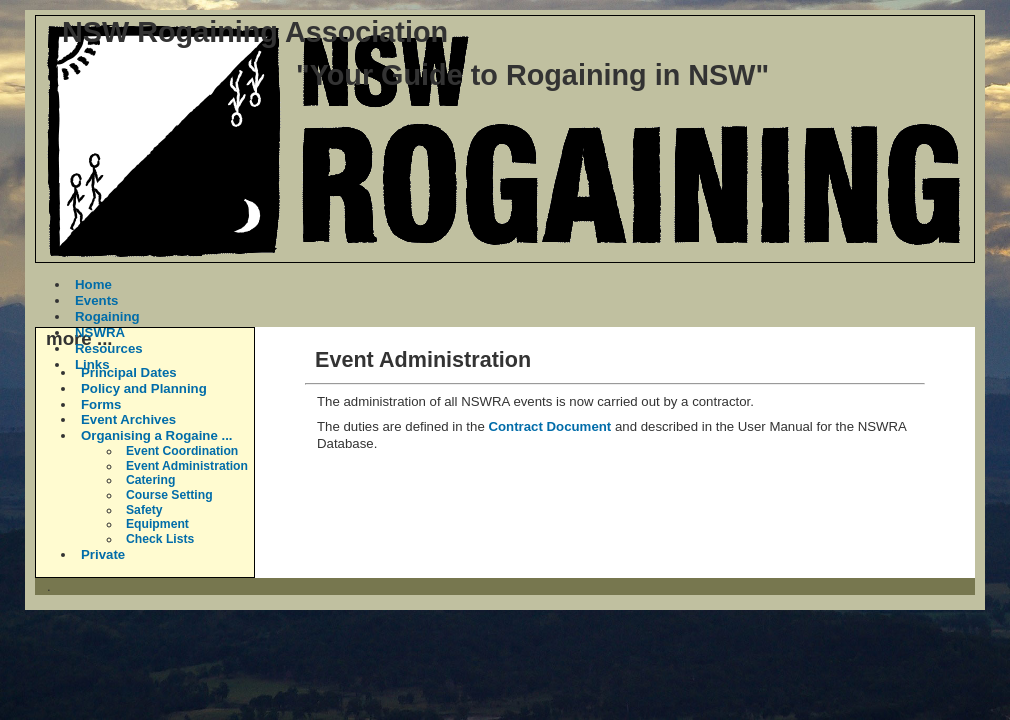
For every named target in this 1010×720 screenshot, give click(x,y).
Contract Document (549, 426)
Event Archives (128, 419)
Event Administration (187, 466)
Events (96, 300)
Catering (150, 480)
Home (93, 284)
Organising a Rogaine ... (157, 435)
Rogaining (107, 316)
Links (92, 364)
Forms (101, 404)
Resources (109, 348)
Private (103, 554)
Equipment (157, 524)
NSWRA (100, 332)
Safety (144, 510)
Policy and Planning (144, 388)
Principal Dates (129, 372)
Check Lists (160, 539)
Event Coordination (182, 451)
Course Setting (169, 495)
